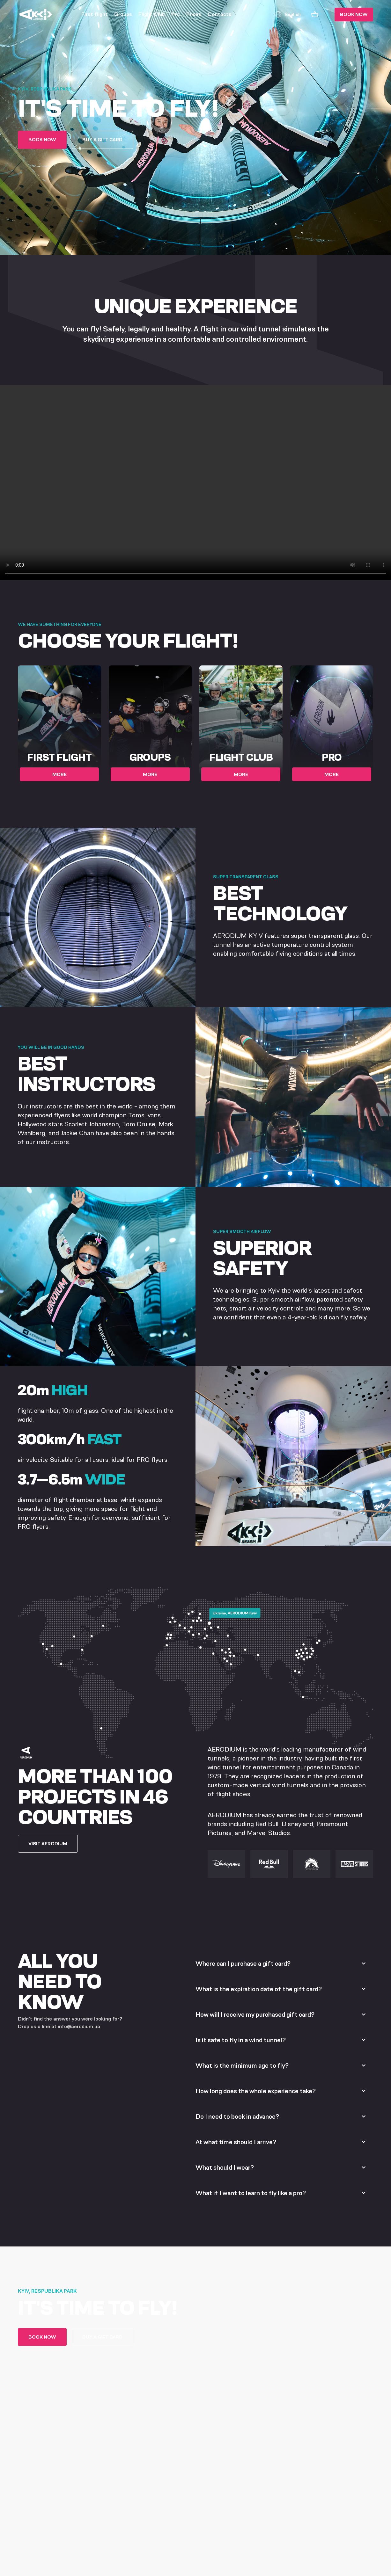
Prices (193, 14)
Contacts (220, 14)
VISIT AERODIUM (47, 1843)
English (288, 14)
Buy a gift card (102, 139)
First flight (94, 14)
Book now (354, 14)
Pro (175, 14)
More (59, 774)
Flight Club (151, 14)
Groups (123, 14)
